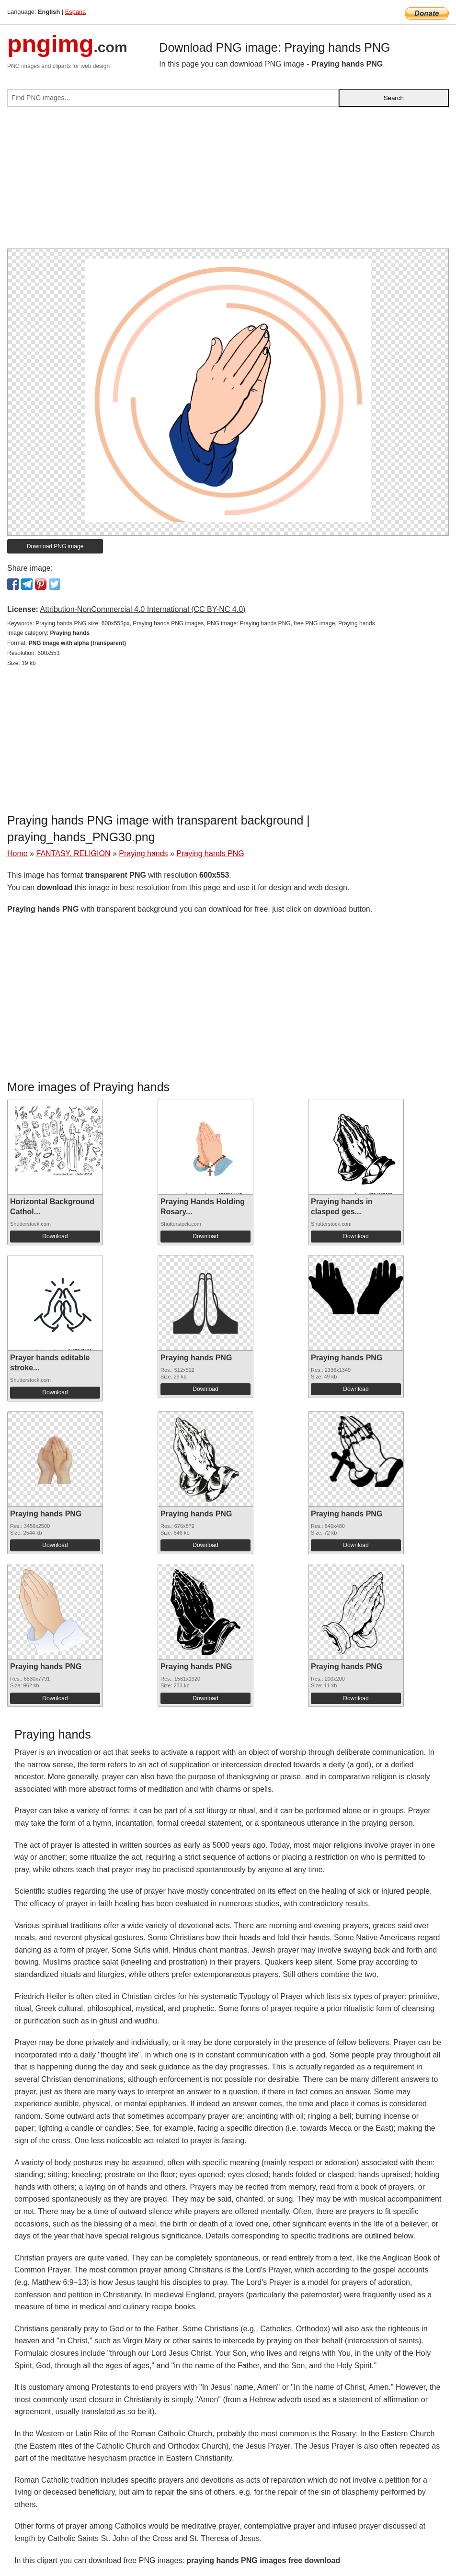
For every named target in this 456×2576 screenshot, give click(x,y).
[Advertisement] (228, 181)
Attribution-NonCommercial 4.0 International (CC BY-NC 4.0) (142, 609)
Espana (75, 11)
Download (55, 1236)
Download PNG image (55, 546)
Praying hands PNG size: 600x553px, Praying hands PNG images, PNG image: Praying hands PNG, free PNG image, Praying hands (205, 623)
